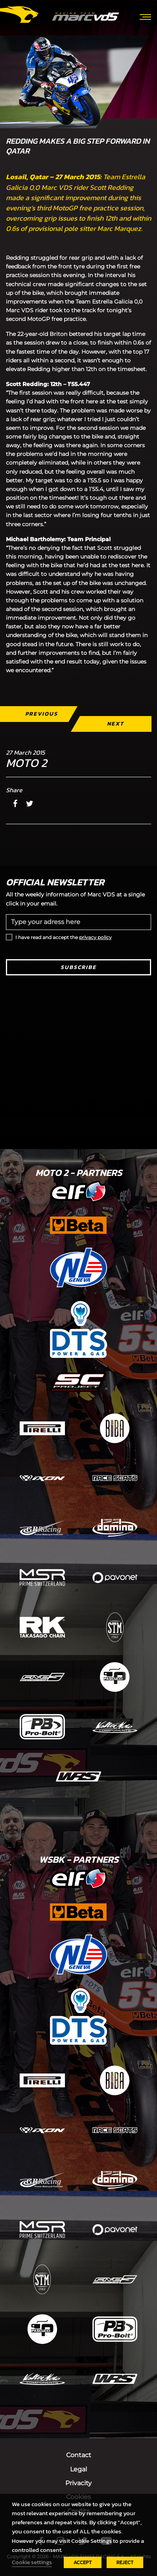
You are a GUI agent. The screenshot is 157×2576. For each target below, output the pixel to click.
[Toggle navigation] (145, 16)
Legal (78, 2469)
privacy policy (95, 937)
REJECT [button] (124, 2562)
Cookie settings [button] (32, 2562)
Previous (41, 714)
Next (115, 724)
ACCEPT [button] (83, 2562)
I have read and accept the (63, 937)
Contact (78, 2455)
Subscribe (78, 967)
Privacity (78, 2483)
